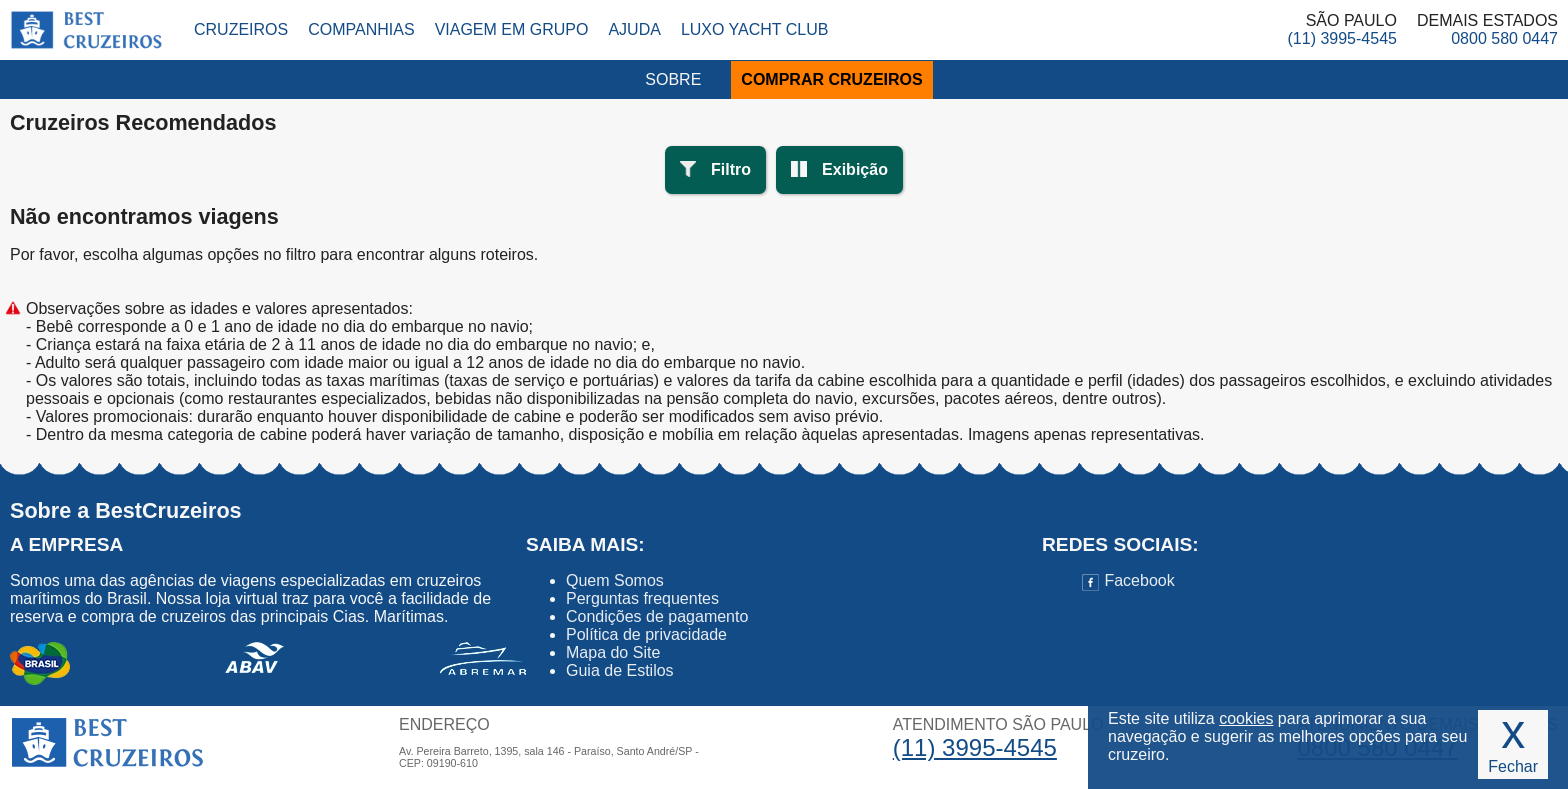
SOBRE (673, 79)
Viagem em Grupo (512, 29)
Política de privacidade (646, 634)
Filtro (731, 169)
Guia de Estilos (620, 670)
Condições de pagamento (657, 616)
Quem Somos (615, 580)
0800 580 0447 (1504, 38)
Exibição (855, 169)
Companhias (361, 29)
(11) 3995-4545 (1342, 38)
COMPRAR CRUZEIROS (831, 79)
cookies (1246, 718)
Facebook (1128, 580)
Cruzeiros (241, 29)
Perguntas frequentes (642, 598)
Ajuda (634, 29)
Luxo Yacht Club (755, 29)
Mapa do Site (613, 652)
